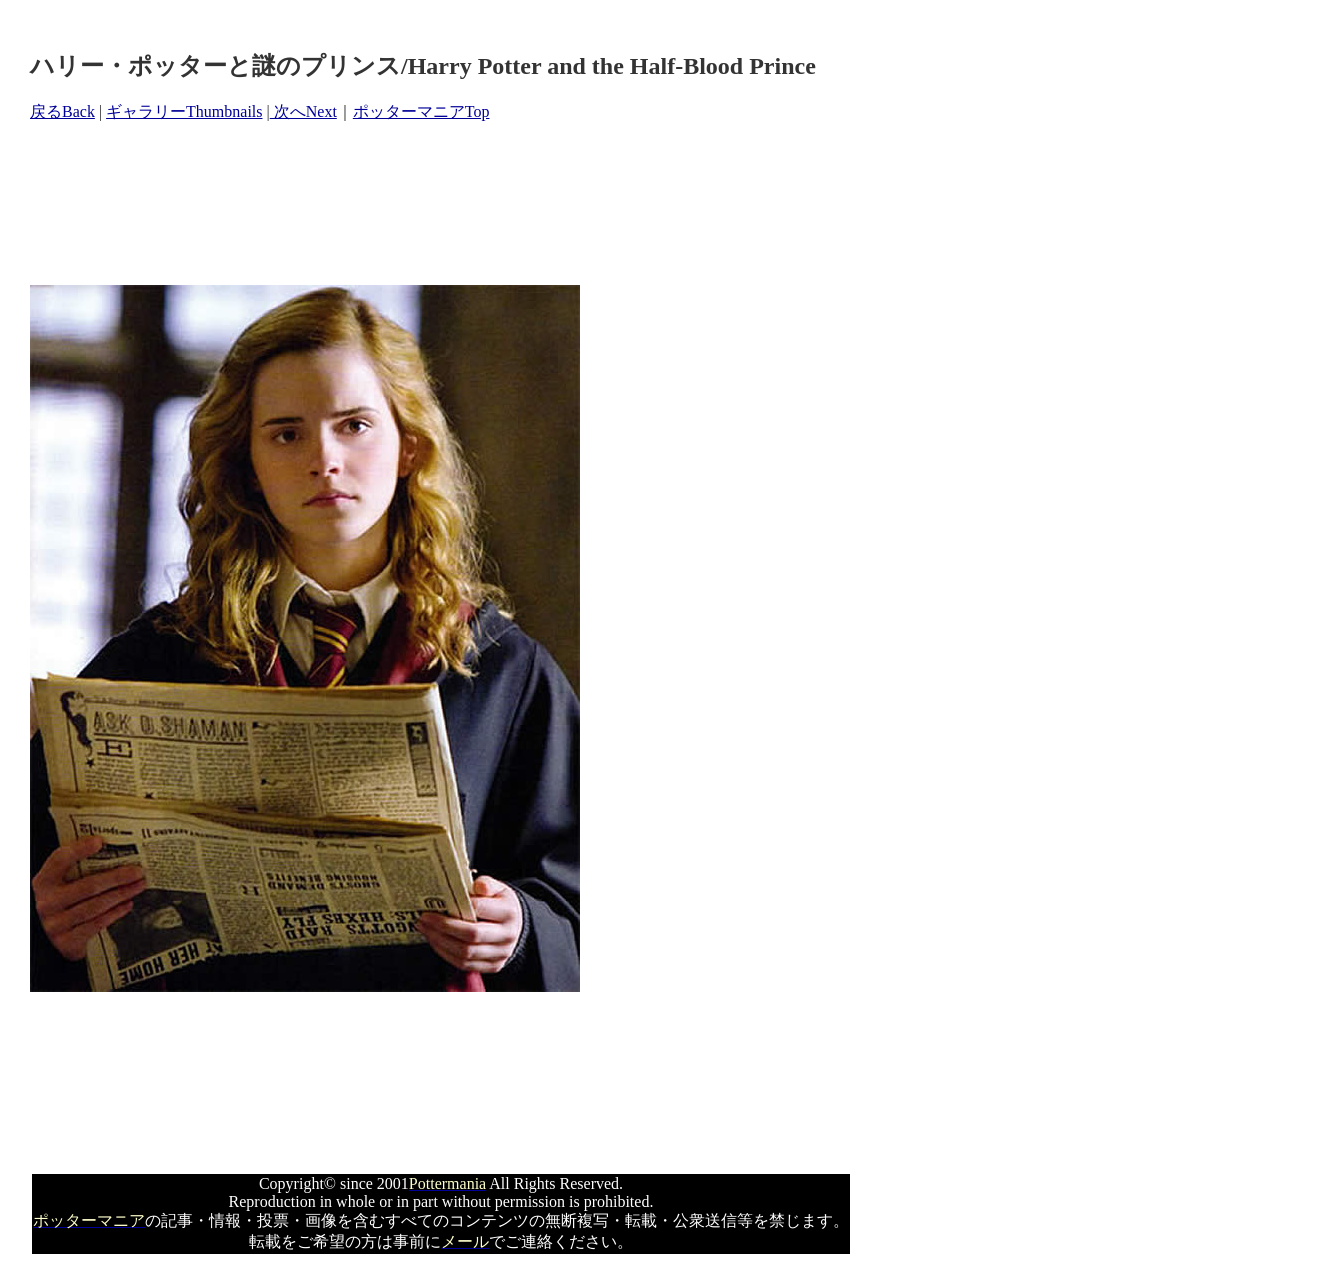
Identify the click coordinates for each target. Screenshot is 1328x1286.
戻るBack (62, 111)
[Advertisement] (394, 204)
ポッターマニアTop (421, 111)
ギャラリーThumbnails (184, 111)
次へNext (303, 111)
